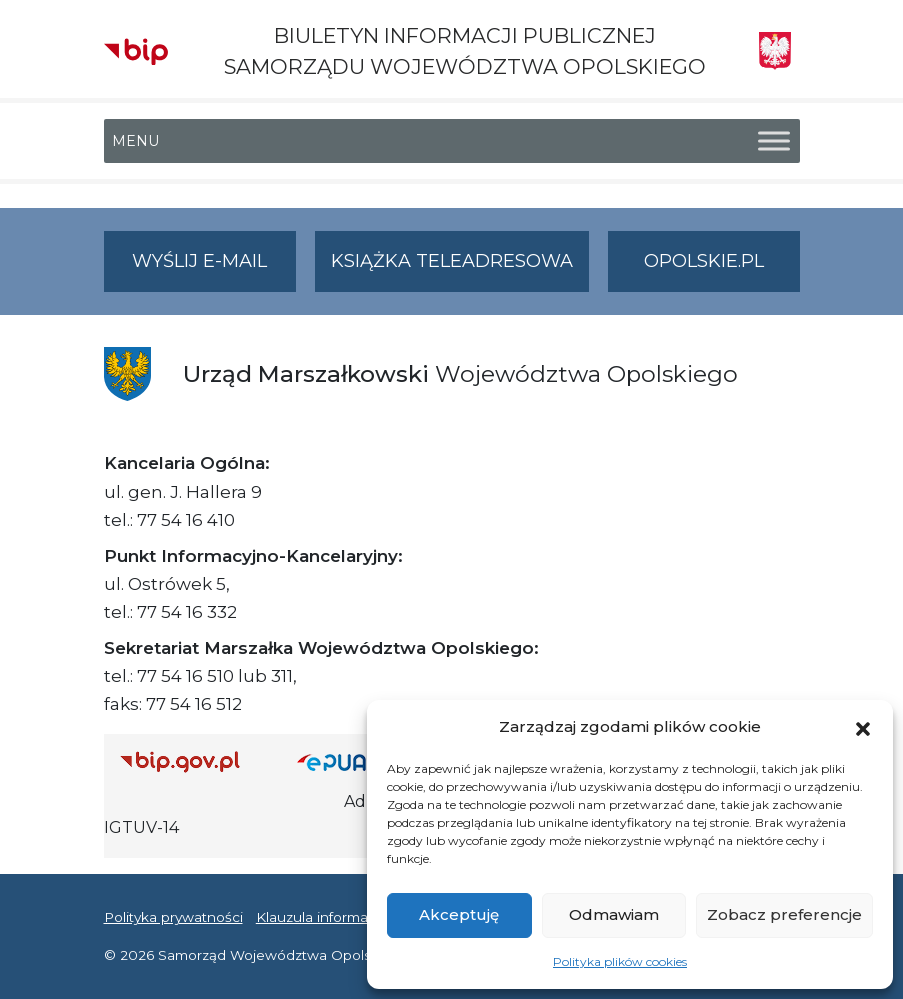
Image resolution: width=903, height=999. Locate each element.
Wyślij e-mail (214, 269)
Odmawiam (614, 914)
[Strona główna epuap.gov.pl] (352, 761)
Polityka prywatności (173, 917)
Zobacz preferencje (784, 914)
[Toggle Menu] (774, 141)
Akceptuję (459, 914)
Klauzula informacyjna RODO (354, 917)
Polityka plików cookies (620, 961)
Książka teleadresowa (452, 261)
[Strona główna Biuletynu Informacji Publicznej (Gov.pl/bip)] (193, 761)
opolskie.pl (704, 261)
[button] (863, 727)
